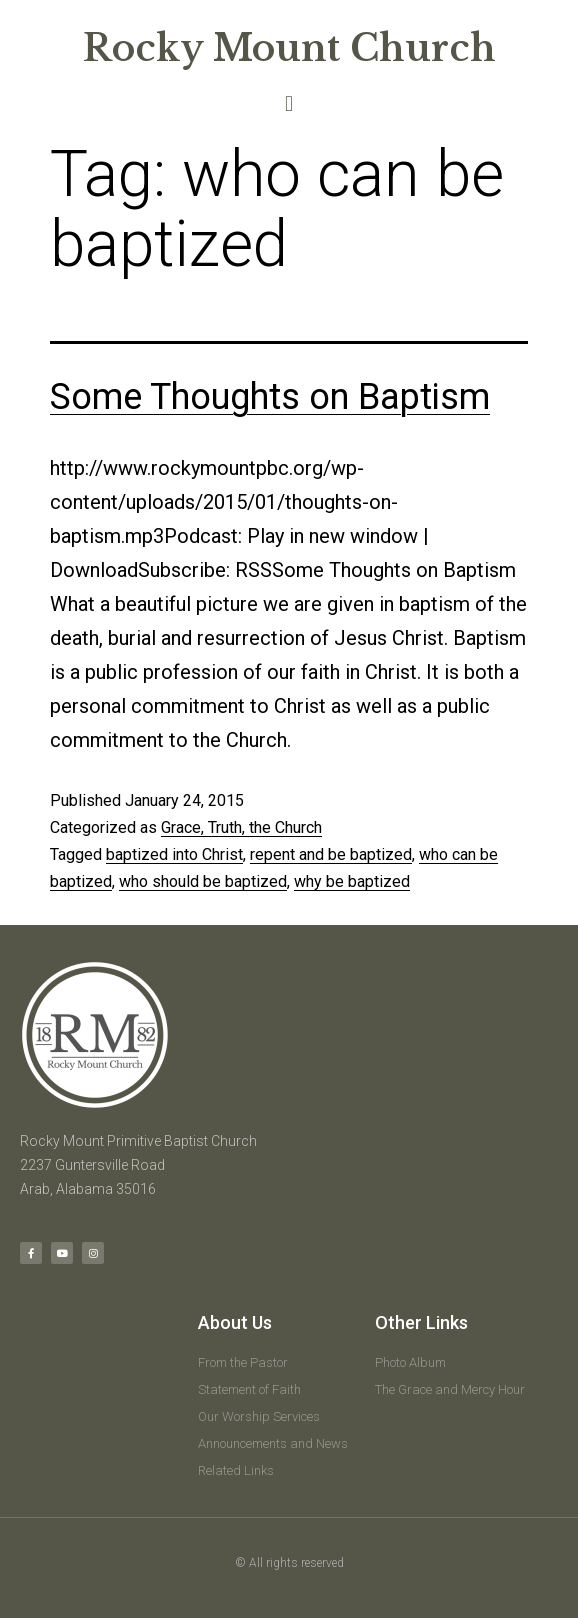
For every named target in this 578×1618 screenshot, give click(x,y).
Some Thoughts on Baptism (270, 397)
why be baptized (352, 881)
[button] (288, 103)
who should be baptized (203, 881)
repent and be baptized (331, 854)
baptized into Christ (174, 854)
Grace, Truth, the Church (241, 827)
